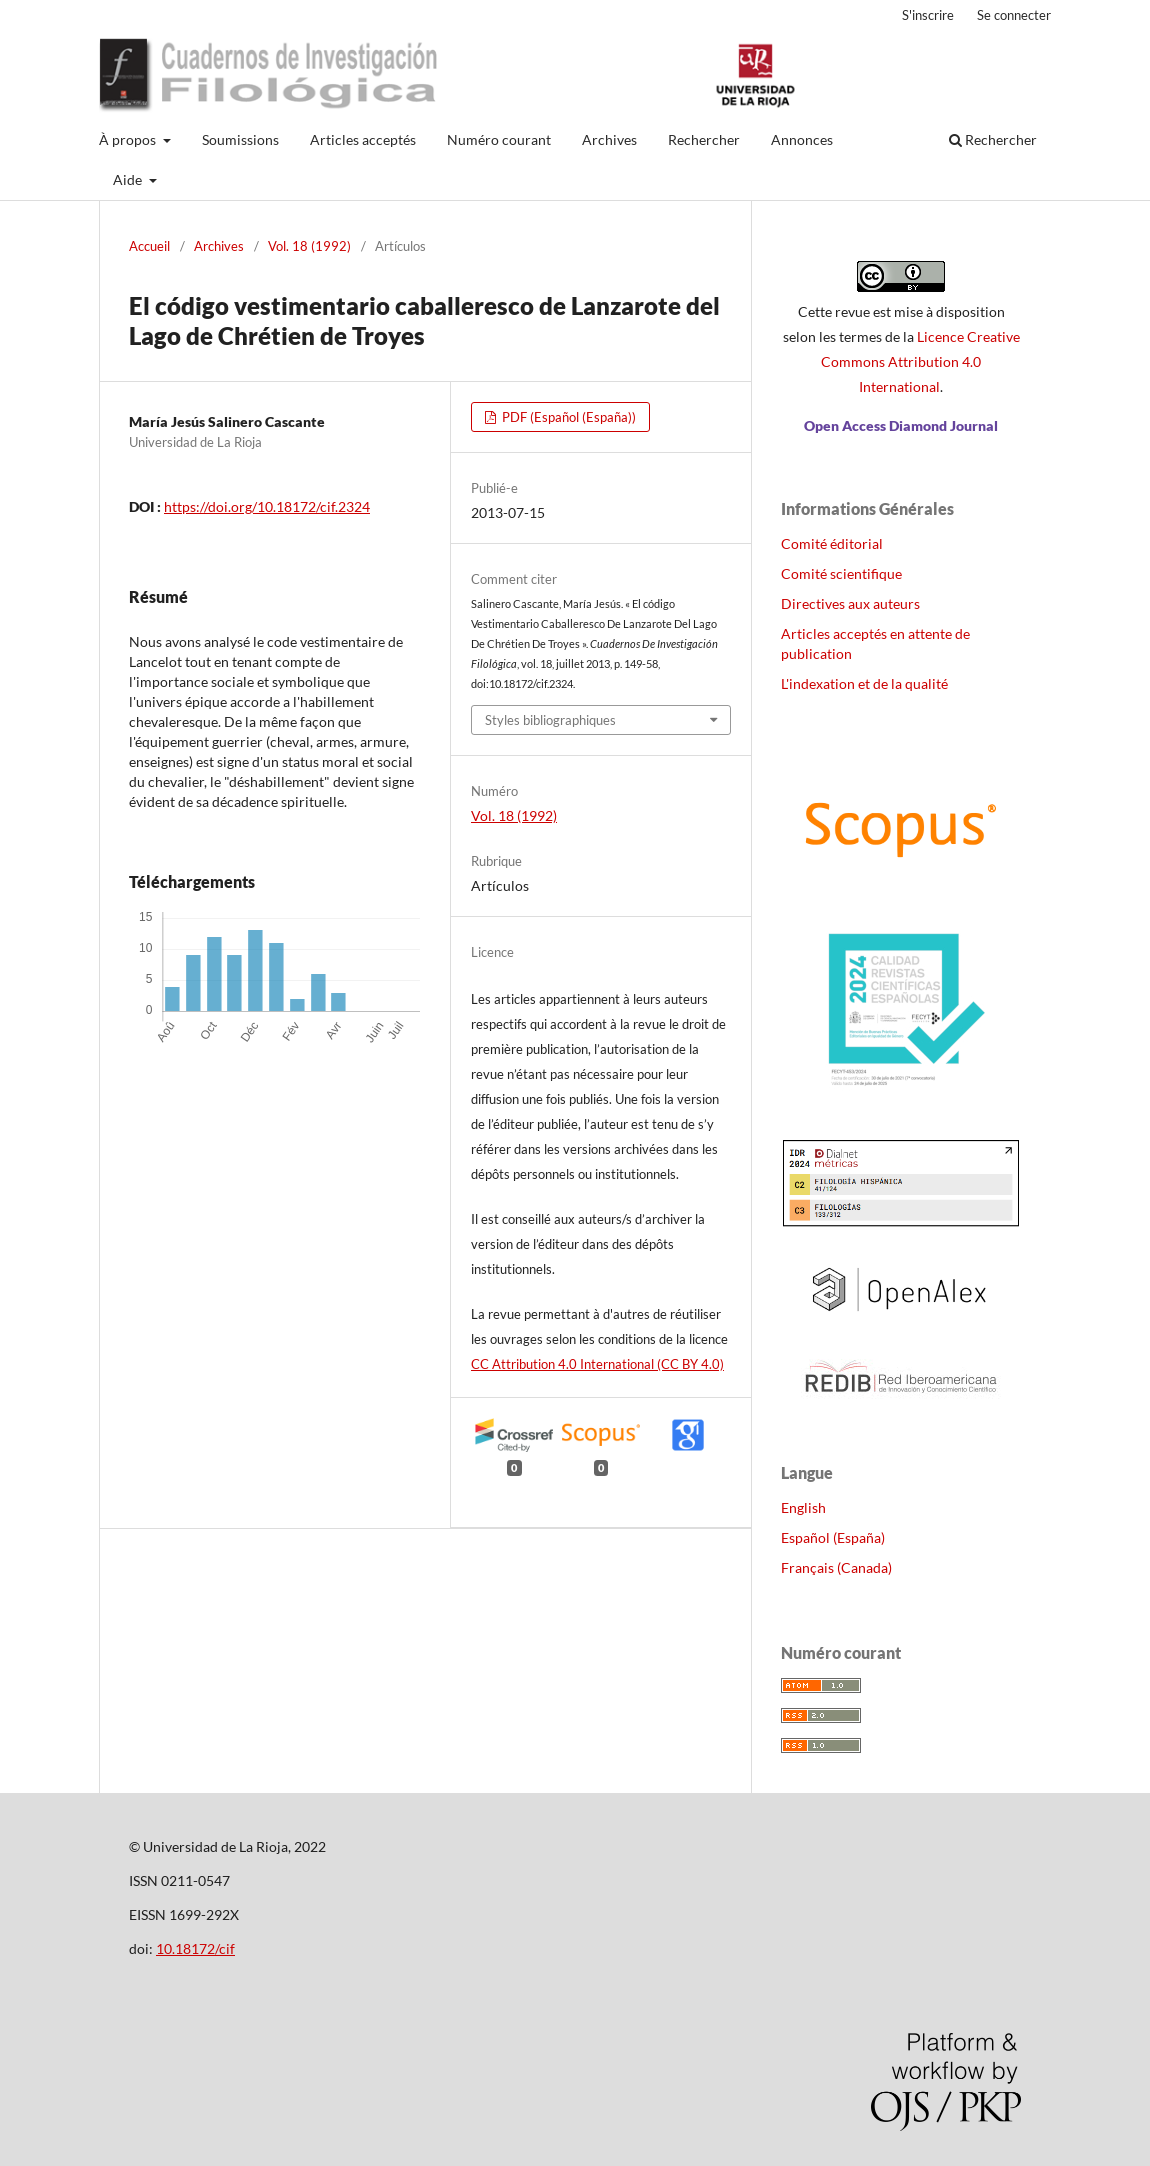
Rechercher (704, 139)
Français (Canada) (836, 1567)
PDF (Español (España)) (567, 417)
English (803, 1507)
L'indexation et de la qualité (864, 683)
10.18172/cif (195, 1948)
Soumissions (240, 139)
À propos (129, 139)
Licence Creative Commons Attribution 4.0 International (920, 361)
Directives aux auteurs (850, 603)
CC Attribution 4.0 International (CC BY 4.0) (597, 1364)
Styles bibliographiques (550, 720)
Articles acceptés (363, 139)
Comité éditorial (832, 543)
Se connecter (1014, 15)
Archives (609, 139)
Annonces (802, 139)
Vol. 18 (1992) (309, 246)
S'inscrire (928, 15)
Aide (129, 179)
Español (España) (833, 1537)
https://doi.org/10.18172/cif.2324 (267, 506)
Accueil (149, 246)
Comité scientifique (841, 573)
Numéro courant (499, 139)
